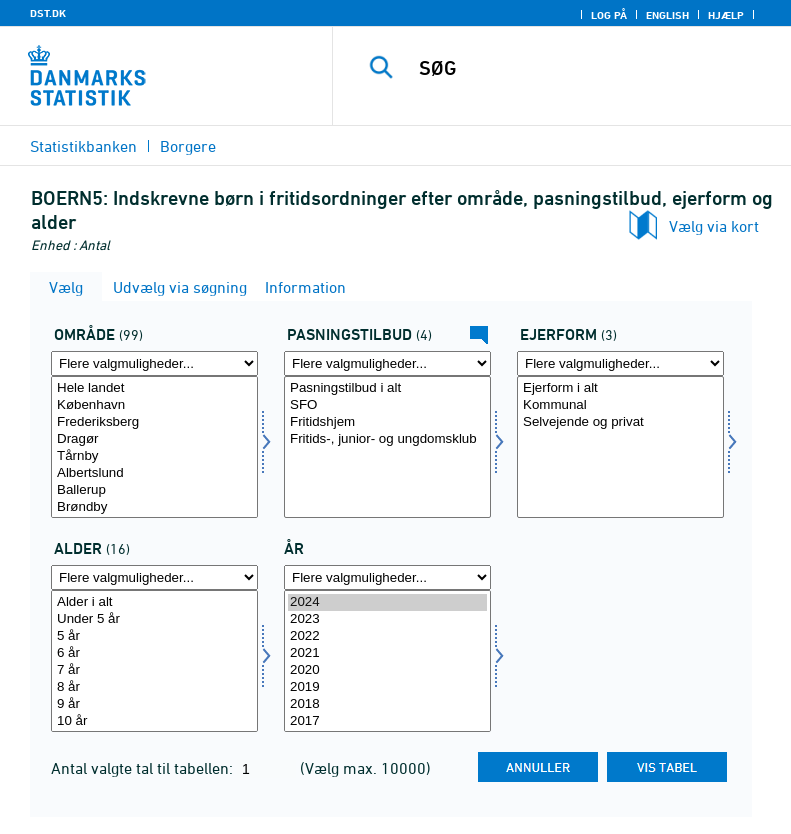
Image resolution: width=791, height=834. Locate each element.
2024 (387, 602)
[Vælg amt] (154, 447)
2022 (387, 636)
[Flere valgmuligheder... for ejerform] (620, 363)
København (154, 405)
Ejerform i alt (620, 388)
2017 (387, 721)
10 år (154, 721)
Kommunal (620, 405)
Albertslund (154, 473)
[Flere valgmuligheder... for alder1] (154, 577)
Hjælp (726, 15)
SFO (387, 405)
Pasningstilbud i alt (387, 388)
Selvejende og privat (620, 422)
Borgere (188, 146)
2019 (387, 687)
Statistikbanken (83, 146)
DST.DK (48, 13)
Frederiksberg (154, 422)
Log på (609, 15)
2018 (387, 704)
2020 (387, 670)
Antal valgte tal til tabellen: (144, 768)
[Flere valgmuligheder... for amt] (154, 363)
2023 (387, 619)
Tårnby (154, 456)
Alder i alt (154, 602)
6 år (154, 653)
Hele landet (154, 388)
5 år (154, 636)
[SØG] (592, 68)
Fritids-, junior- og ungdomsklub (387, 439)
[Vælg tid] (387, 661)
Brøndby (154, 507)
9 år (154, 704)
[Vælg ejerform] (620, 447)
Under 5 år (154, 619)
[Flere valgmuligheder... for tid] (387, 577)
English (667, 15)
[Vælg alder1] (154, 661)
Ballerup (154, 490)
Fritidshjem (387, 422)
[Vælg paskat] (387, 447)
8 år (154, 687)
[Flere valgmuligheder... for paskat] (387, 363)
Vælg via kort (714, 226)
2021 (387, 653)
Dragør (154, 439)
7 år (154, 670)
